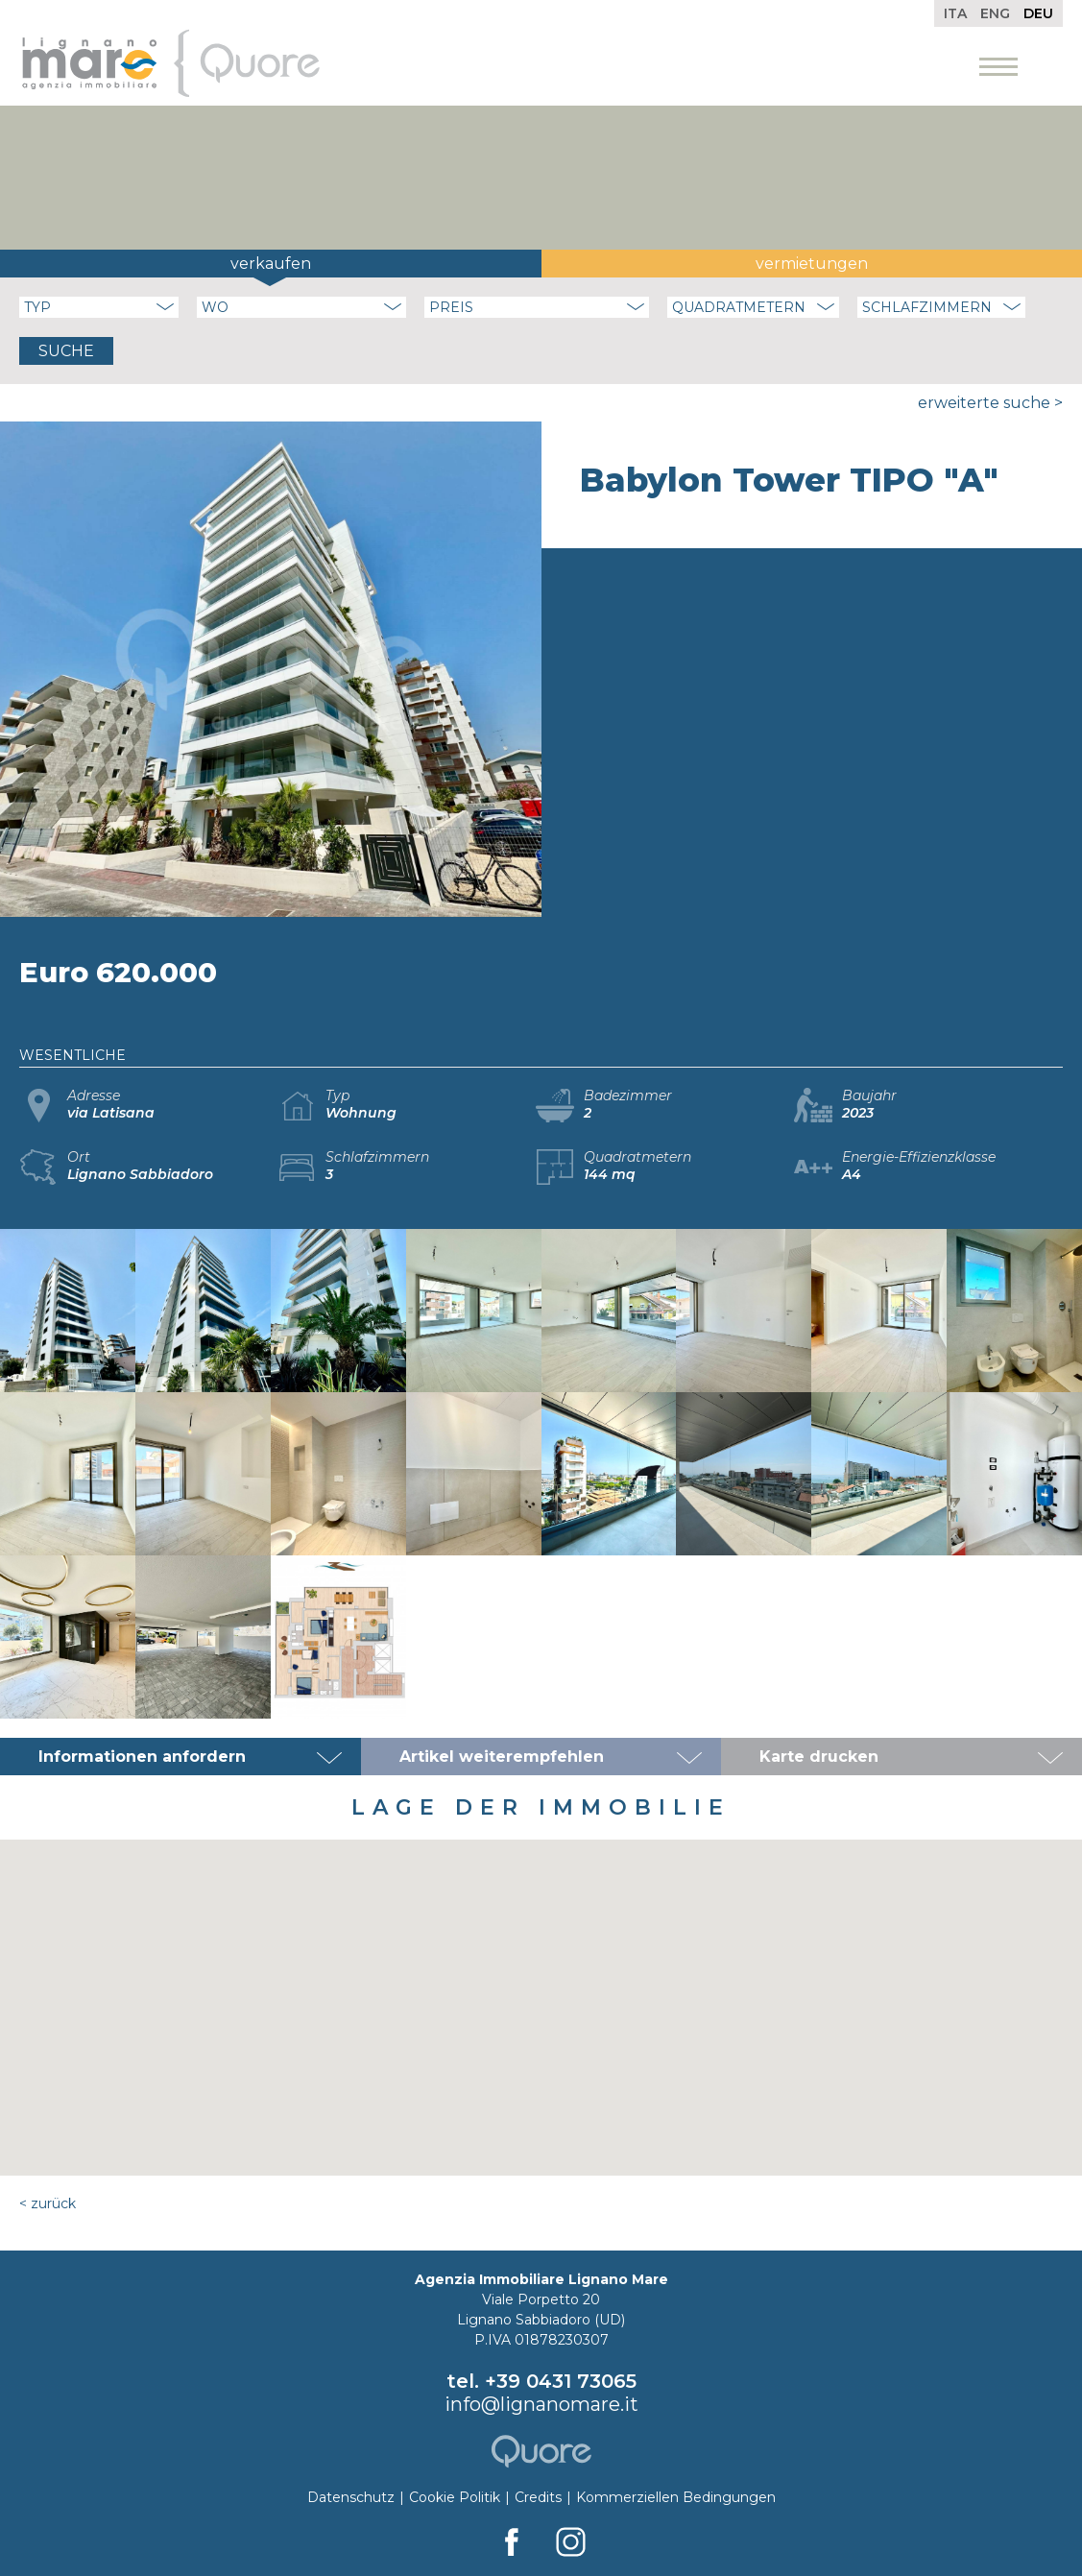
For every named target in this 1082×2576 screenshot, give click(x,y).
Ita (955, 13)
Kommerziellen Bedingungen (676, 2497)
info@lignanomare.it (541, 2404)
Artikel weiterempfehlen (501, 1756)
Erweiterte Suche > (990, 403)
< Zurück (47, 2203)
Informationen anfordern (142, 1756)
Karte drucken (818, 1756)
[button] (541, 1990)
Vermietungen (812, 263)
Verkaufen (270, 263)
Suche (66, 351)
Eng (995, 13)
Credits (538, 2497)
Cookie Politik (454, 2497)
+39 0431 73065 (561, 2381)
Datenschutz (351, 2497)
